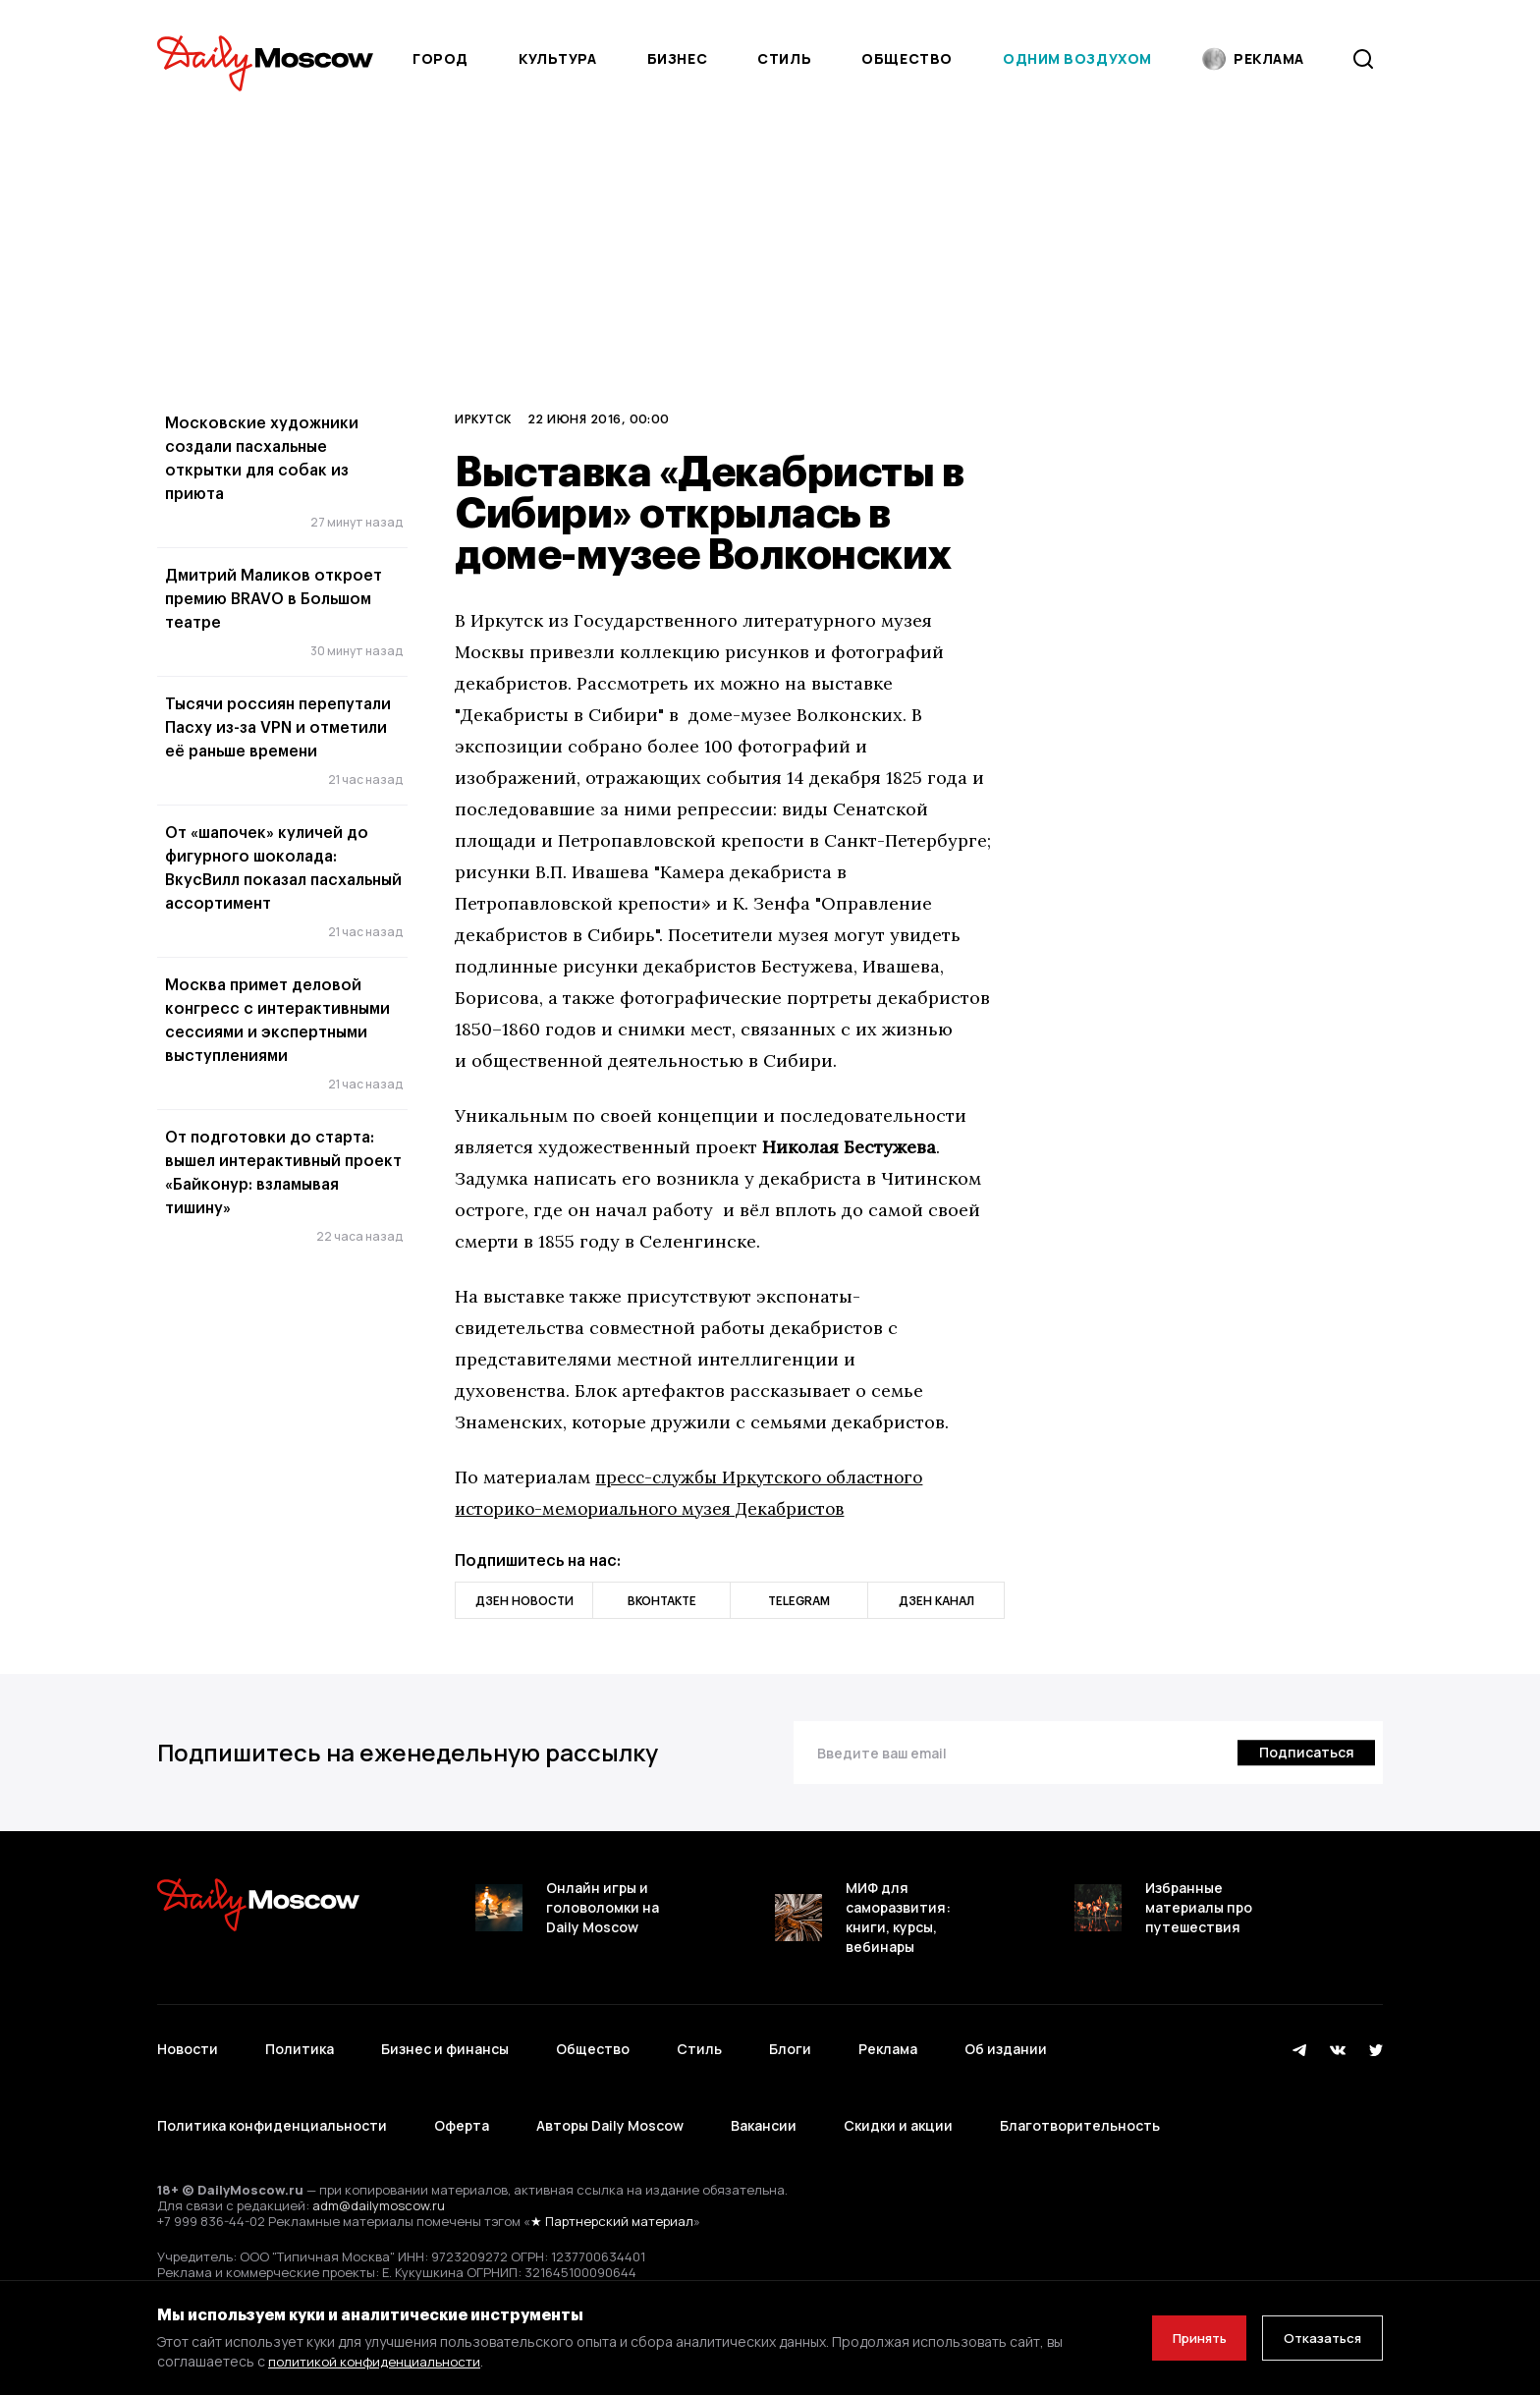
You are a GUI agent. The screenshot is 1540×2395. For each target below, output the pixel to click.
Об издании (1005, 2040)
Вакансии (764, 2098)
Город (440, 58)
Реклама (887, 2040)
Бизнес (677, 58)
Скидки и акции (898, 2098)
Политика (299, 2040)
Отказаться (1317, 2337)
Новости (187, 2040)
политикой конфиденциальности (377, 2361)
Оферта (461, 2098)
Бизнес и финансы (445, 2040)
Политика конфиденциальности (272, 2098)
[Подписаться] (1304, 1752)
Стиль (784, 58)
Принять (1181, 2337)
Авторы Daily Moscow (610, 2098)
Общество (906, 58)
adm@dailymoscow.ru (378, 2168)
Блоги (790, 2040)
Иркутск (483, 418)
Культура (557, 58)
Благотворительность (1080, 2098)
